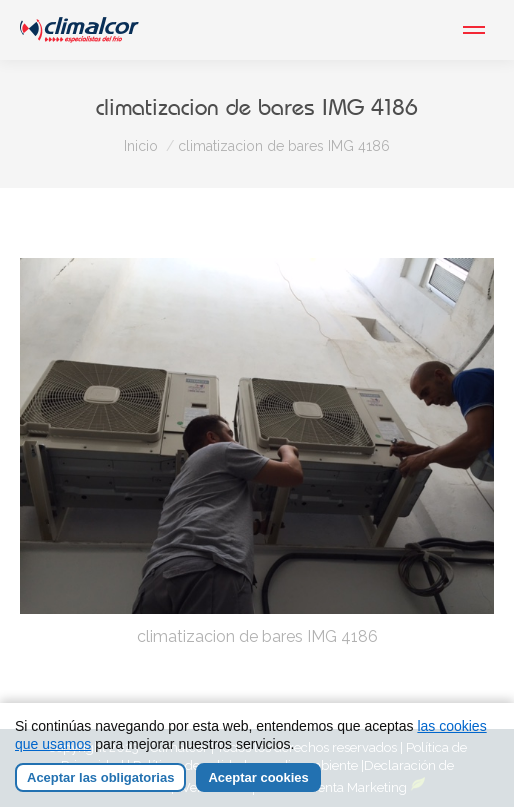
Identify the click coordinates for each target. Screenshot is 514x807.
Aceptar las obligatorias (100, 777)
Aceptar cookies (258, 777)
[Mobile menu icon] (474, 30)
